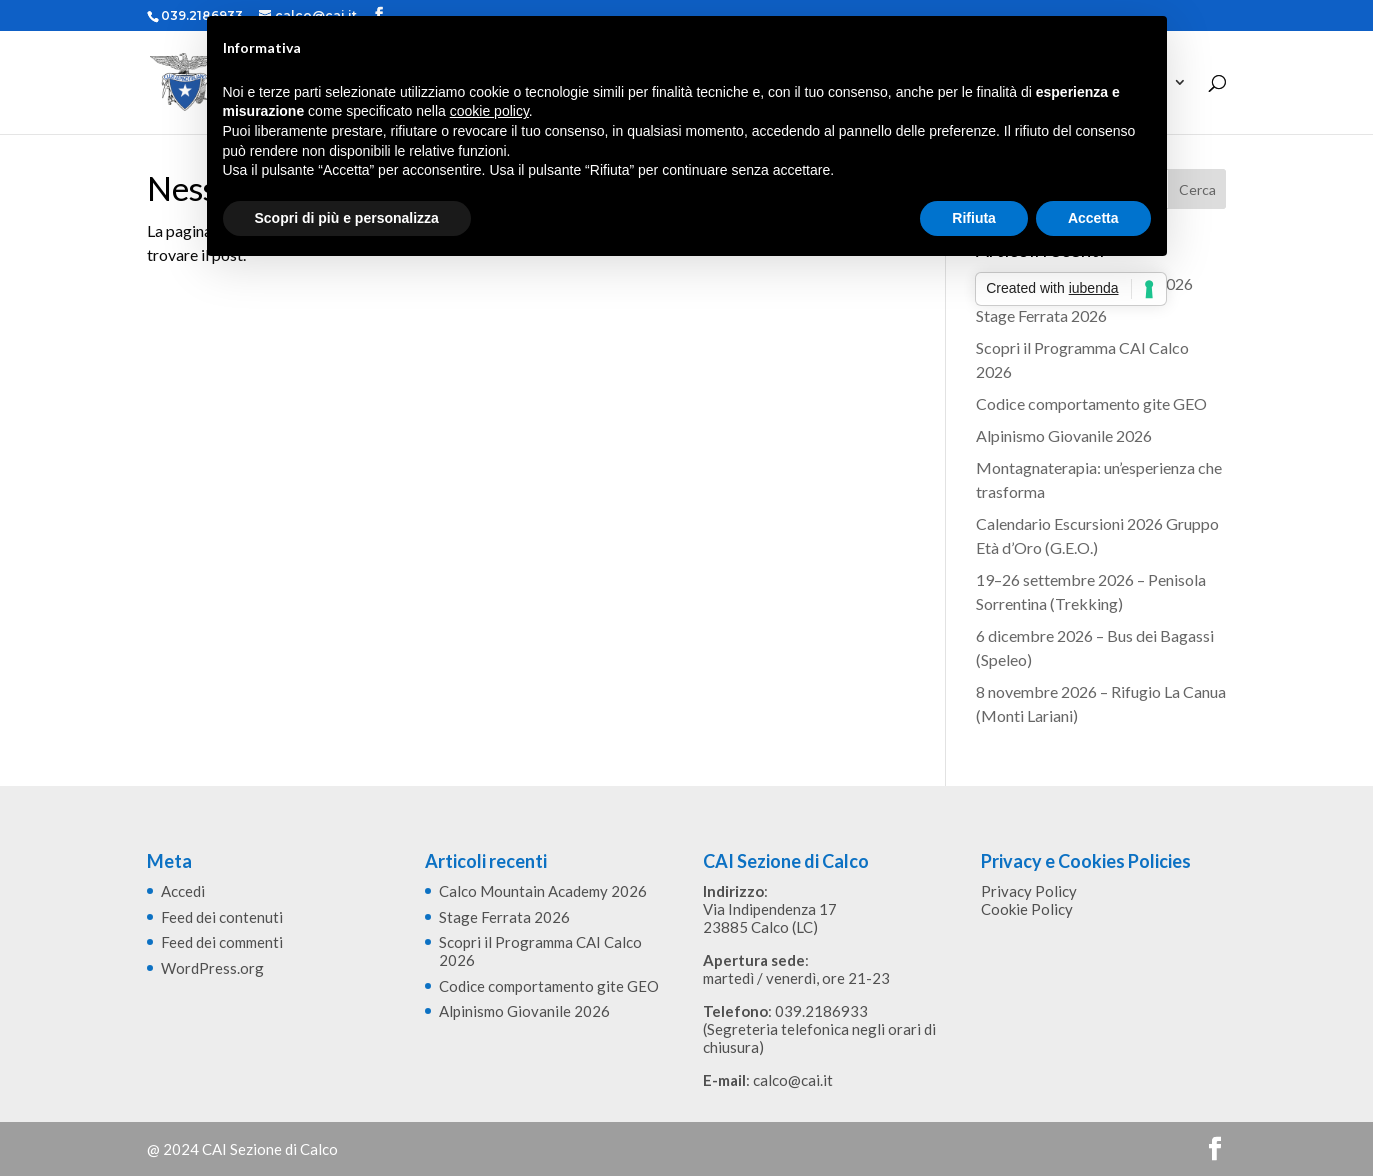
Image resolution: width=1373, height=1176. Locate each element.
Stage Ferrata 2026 (1041, 315)
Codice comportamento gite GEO (1091, 403)
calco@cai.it (793, 1080)
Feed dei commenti (222, 942)
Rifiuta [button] (974, 218)
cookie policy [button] (489, 111)
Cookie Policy (1027, 909)
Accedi (183, 891)
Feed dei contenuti (222, 917)
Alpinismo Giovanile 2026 (1064, 435)
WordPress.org (212, 968)
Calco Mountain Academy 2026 (543, 891)
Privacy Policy (1029, 891)
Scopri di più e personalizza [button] (347, 218)
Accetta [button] (1093, 218)
